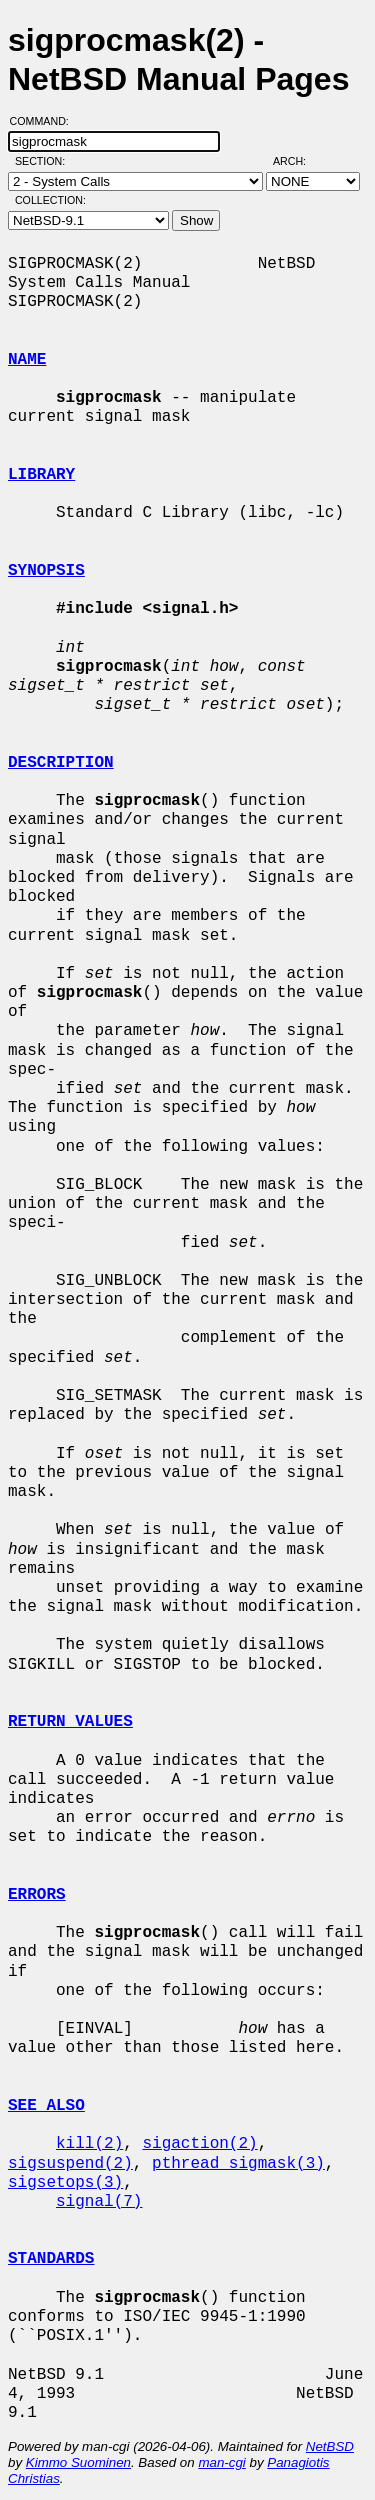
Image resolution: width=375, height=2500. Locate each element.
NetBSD (330, 2446)
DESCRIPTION (61, 763)
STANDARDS (51, 2259)
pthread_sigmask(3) (238, 2164)
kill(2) (89, 2144)
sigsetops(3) (65, 2183)
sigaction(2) (199, 2144)
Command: (45, 121)
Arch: (298, 161)
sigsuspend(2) (70, 2164)
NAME (27, 360)
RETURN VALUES (70, 1722)
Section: (44, 161)
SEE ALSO (46, 2106)
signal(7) (99, 2202)
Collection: (50, 200)
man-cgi (221, 2462)
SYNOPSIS (46, 571)
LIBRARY (41, 475)
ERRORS (37, 1895)
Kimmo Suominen (78, 2462)
